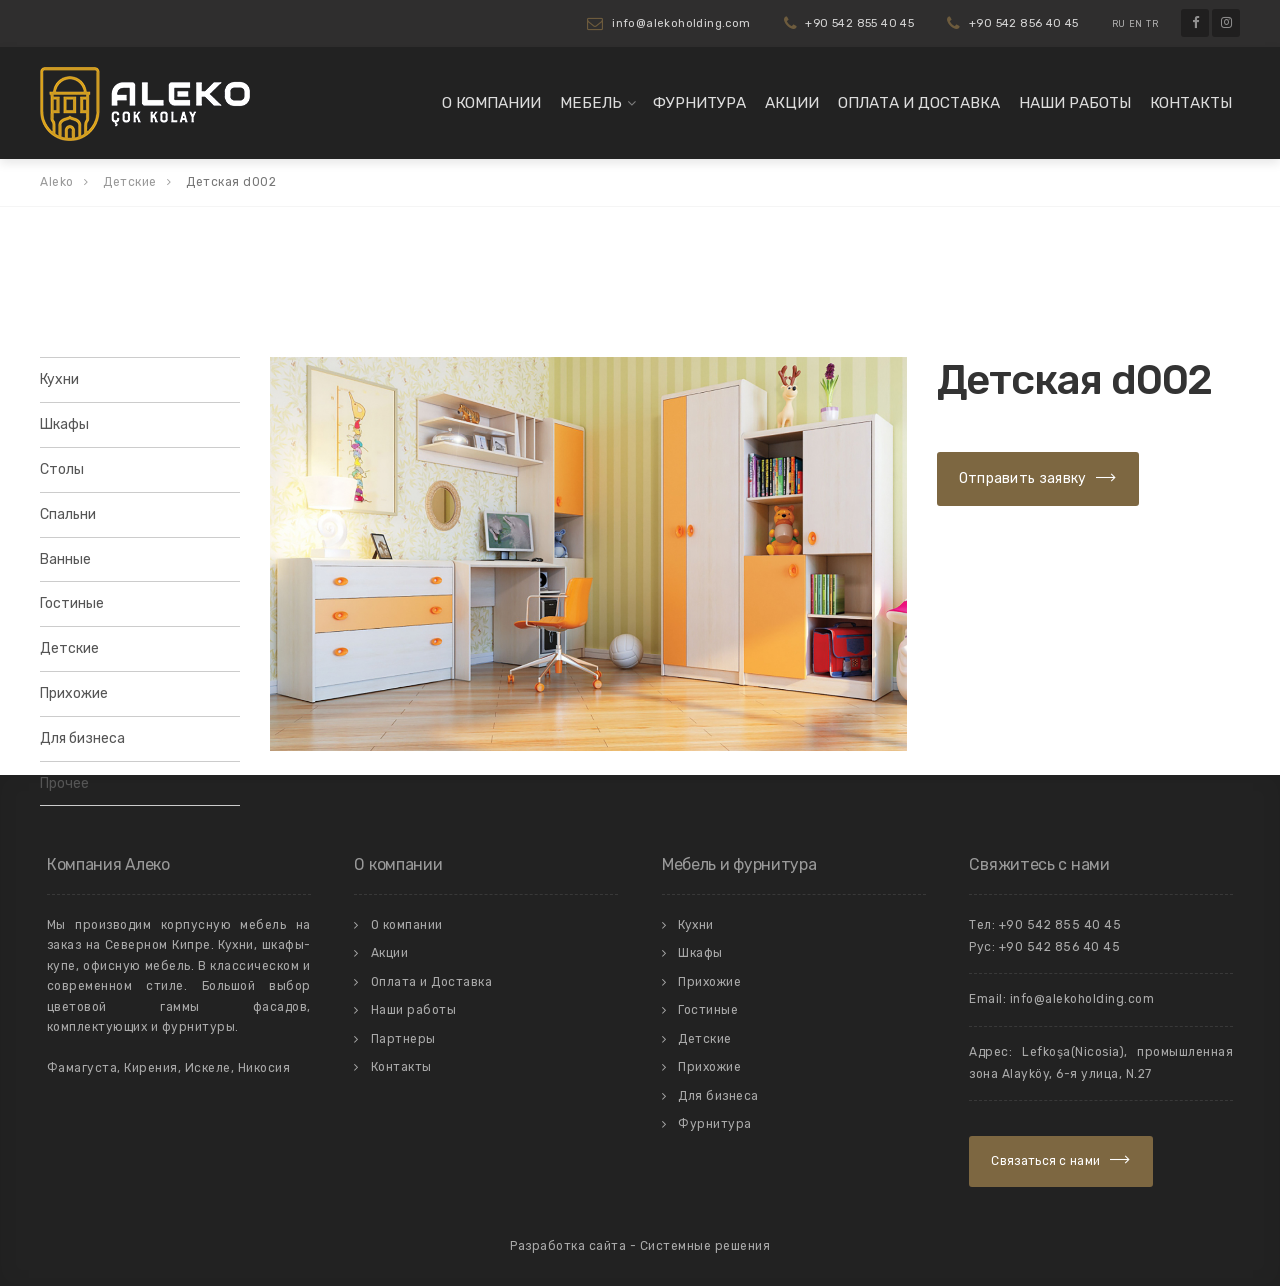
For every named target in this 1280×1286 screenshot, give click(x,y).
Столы (62, 469)
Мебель (591, 103)
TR (1152, 24)
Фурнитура (699, 103)
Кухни (59, 379)
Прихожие (74, 693)
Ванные (65, 559)
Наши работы (1075, 103)
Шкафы (64, 424)
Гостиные (72, 603)
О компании (491, 103)
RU (1119, 24)
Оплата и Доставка (919, 103)
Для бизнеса (82, 738)
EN (1136, 24)
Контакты (1191, 103)
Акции (792, 103)
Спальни (68, 514)
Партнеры (403, 1039)
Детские (69, 648)
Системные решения (705, 1246)
